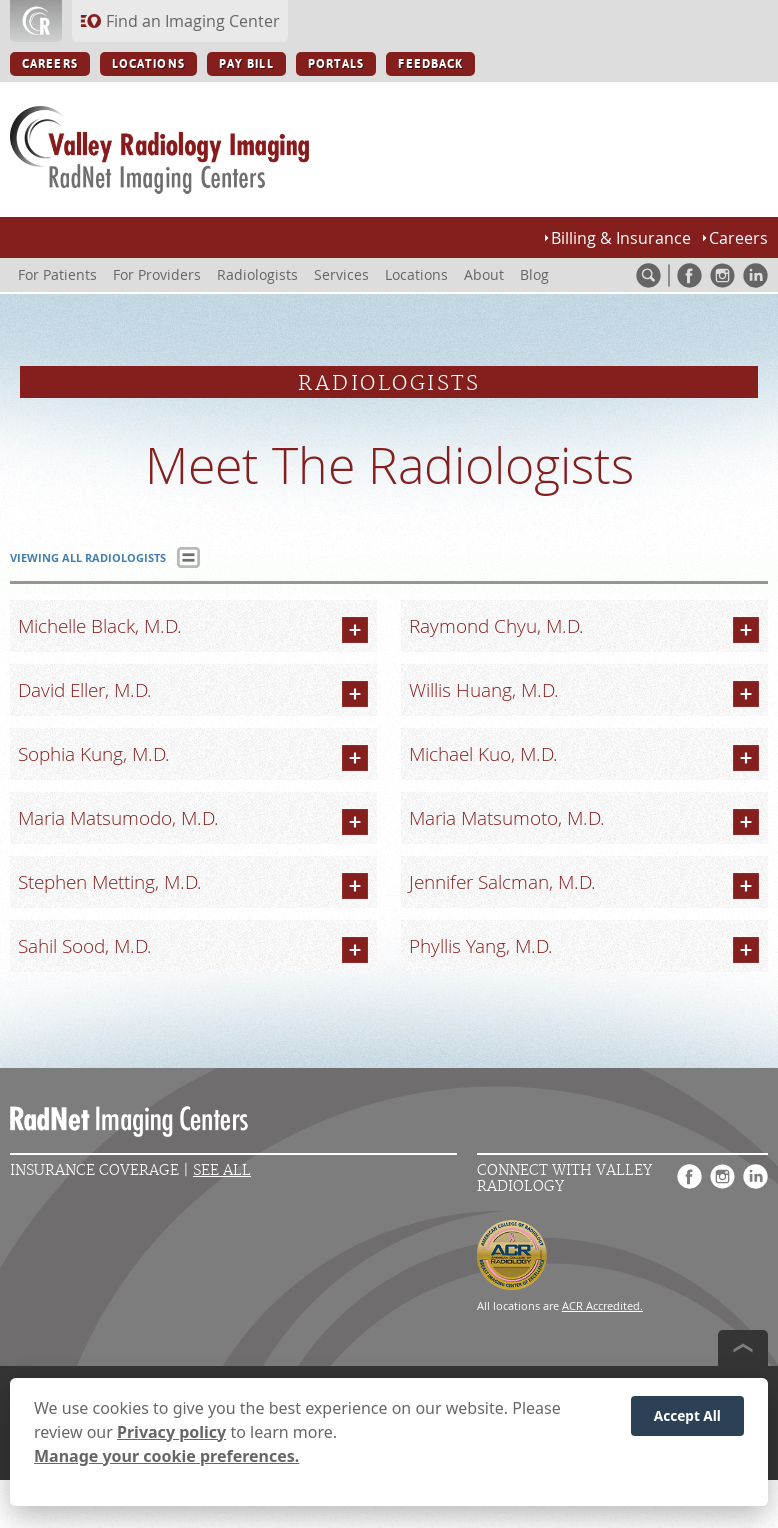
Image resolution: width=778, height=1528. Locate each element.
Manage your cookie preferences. (166, 1457)
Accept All (687, 1416)
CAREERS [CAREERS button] (50, 64)
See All (222, 1170)
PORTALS (336, 64)
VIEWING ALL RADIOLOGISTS (88, 557)
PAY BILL (246, 64)
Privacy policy (171, 1433)
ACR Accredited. (602, 1305)
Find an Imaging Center (193, 21)
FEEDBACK (430, 64)
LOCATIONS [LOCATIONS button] (148, 64)
